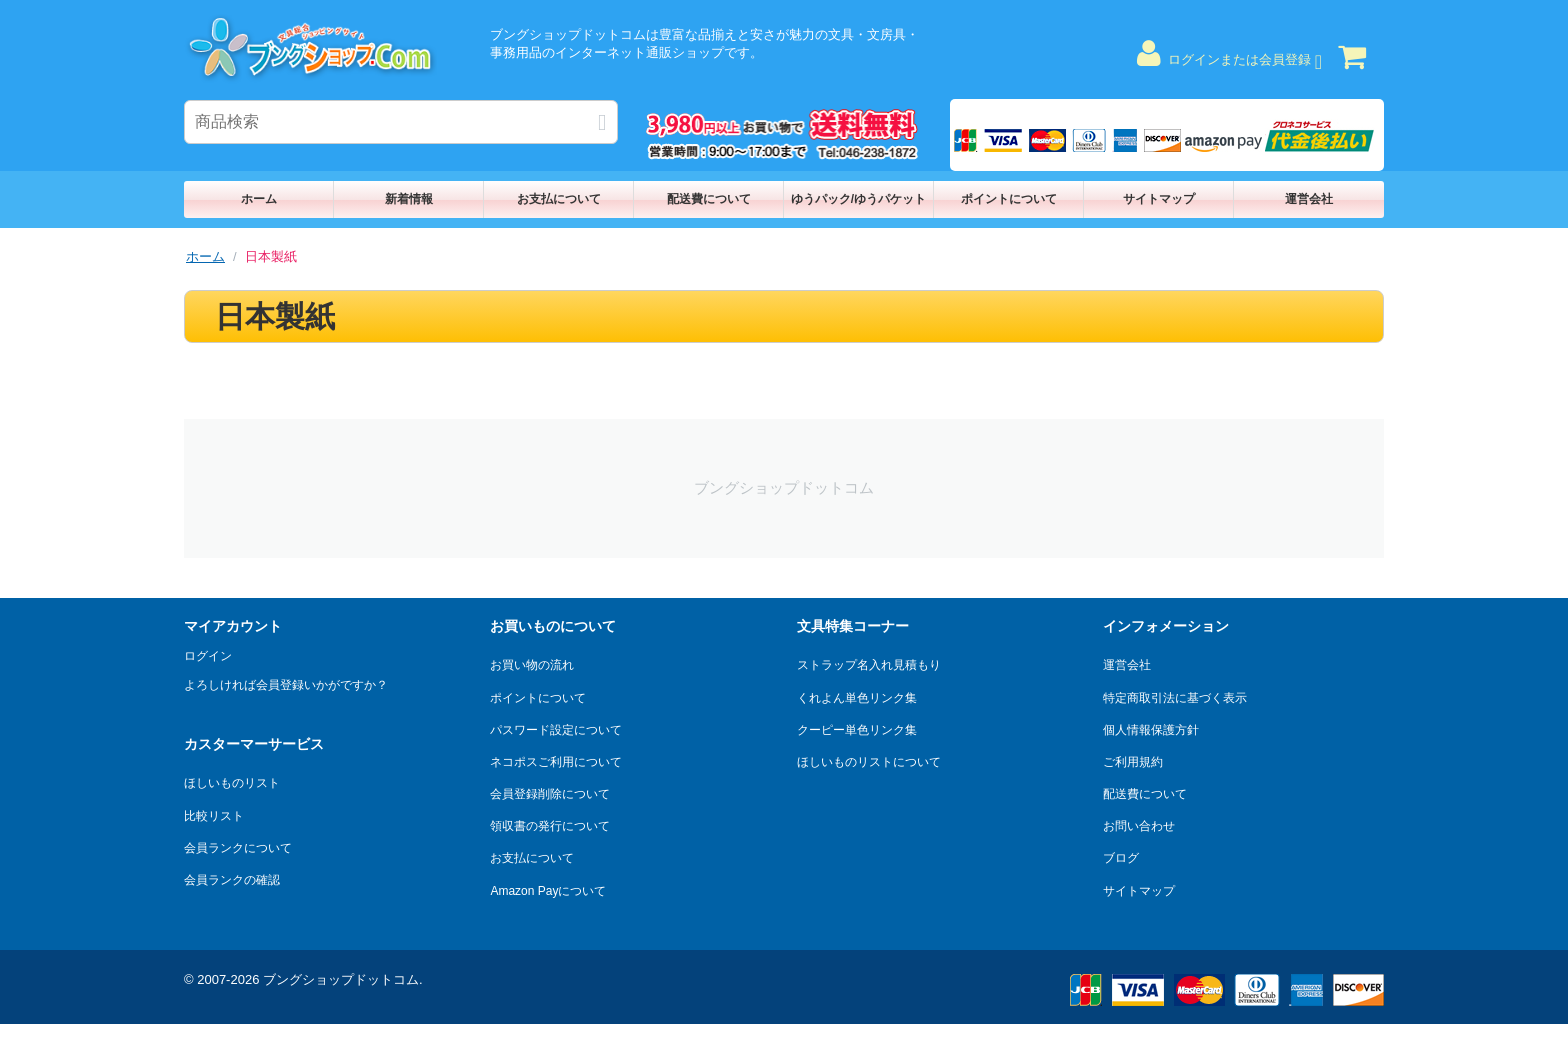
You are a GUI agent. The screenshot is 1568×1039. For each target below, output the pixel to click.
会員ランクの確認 (232, 880)
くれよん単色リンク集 (857, 698)
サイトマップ (1159, 199)
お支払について (559, 199)
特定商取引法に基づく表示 (1175, 698)
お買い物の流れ (532, 665)
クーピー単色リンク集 (857, 730)
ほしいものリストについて (869, 762)
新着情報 (409, 199)
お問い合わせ (1139, 826)
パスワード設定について (556, 730)
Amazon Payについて (548, 891)
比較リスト (214, 816)
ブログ (1121, 858)
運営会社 (1309, 199)
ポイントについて (1009, 199)
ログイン (208, 656)
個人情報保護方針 (1151, 730)
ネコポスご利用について (556, 762)
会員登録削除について (550, 794)
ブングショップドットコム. (343, 979)
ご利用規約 (1133, 762)
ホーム (259, 199)
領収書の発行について (550, 826)
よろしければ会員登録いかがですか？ (286, 685)
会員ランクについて (238, 848)
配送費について (709, 199)
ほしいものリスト (232, 783)
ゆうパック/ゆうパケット (858, 199)
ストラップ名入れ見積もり (869, 665)
